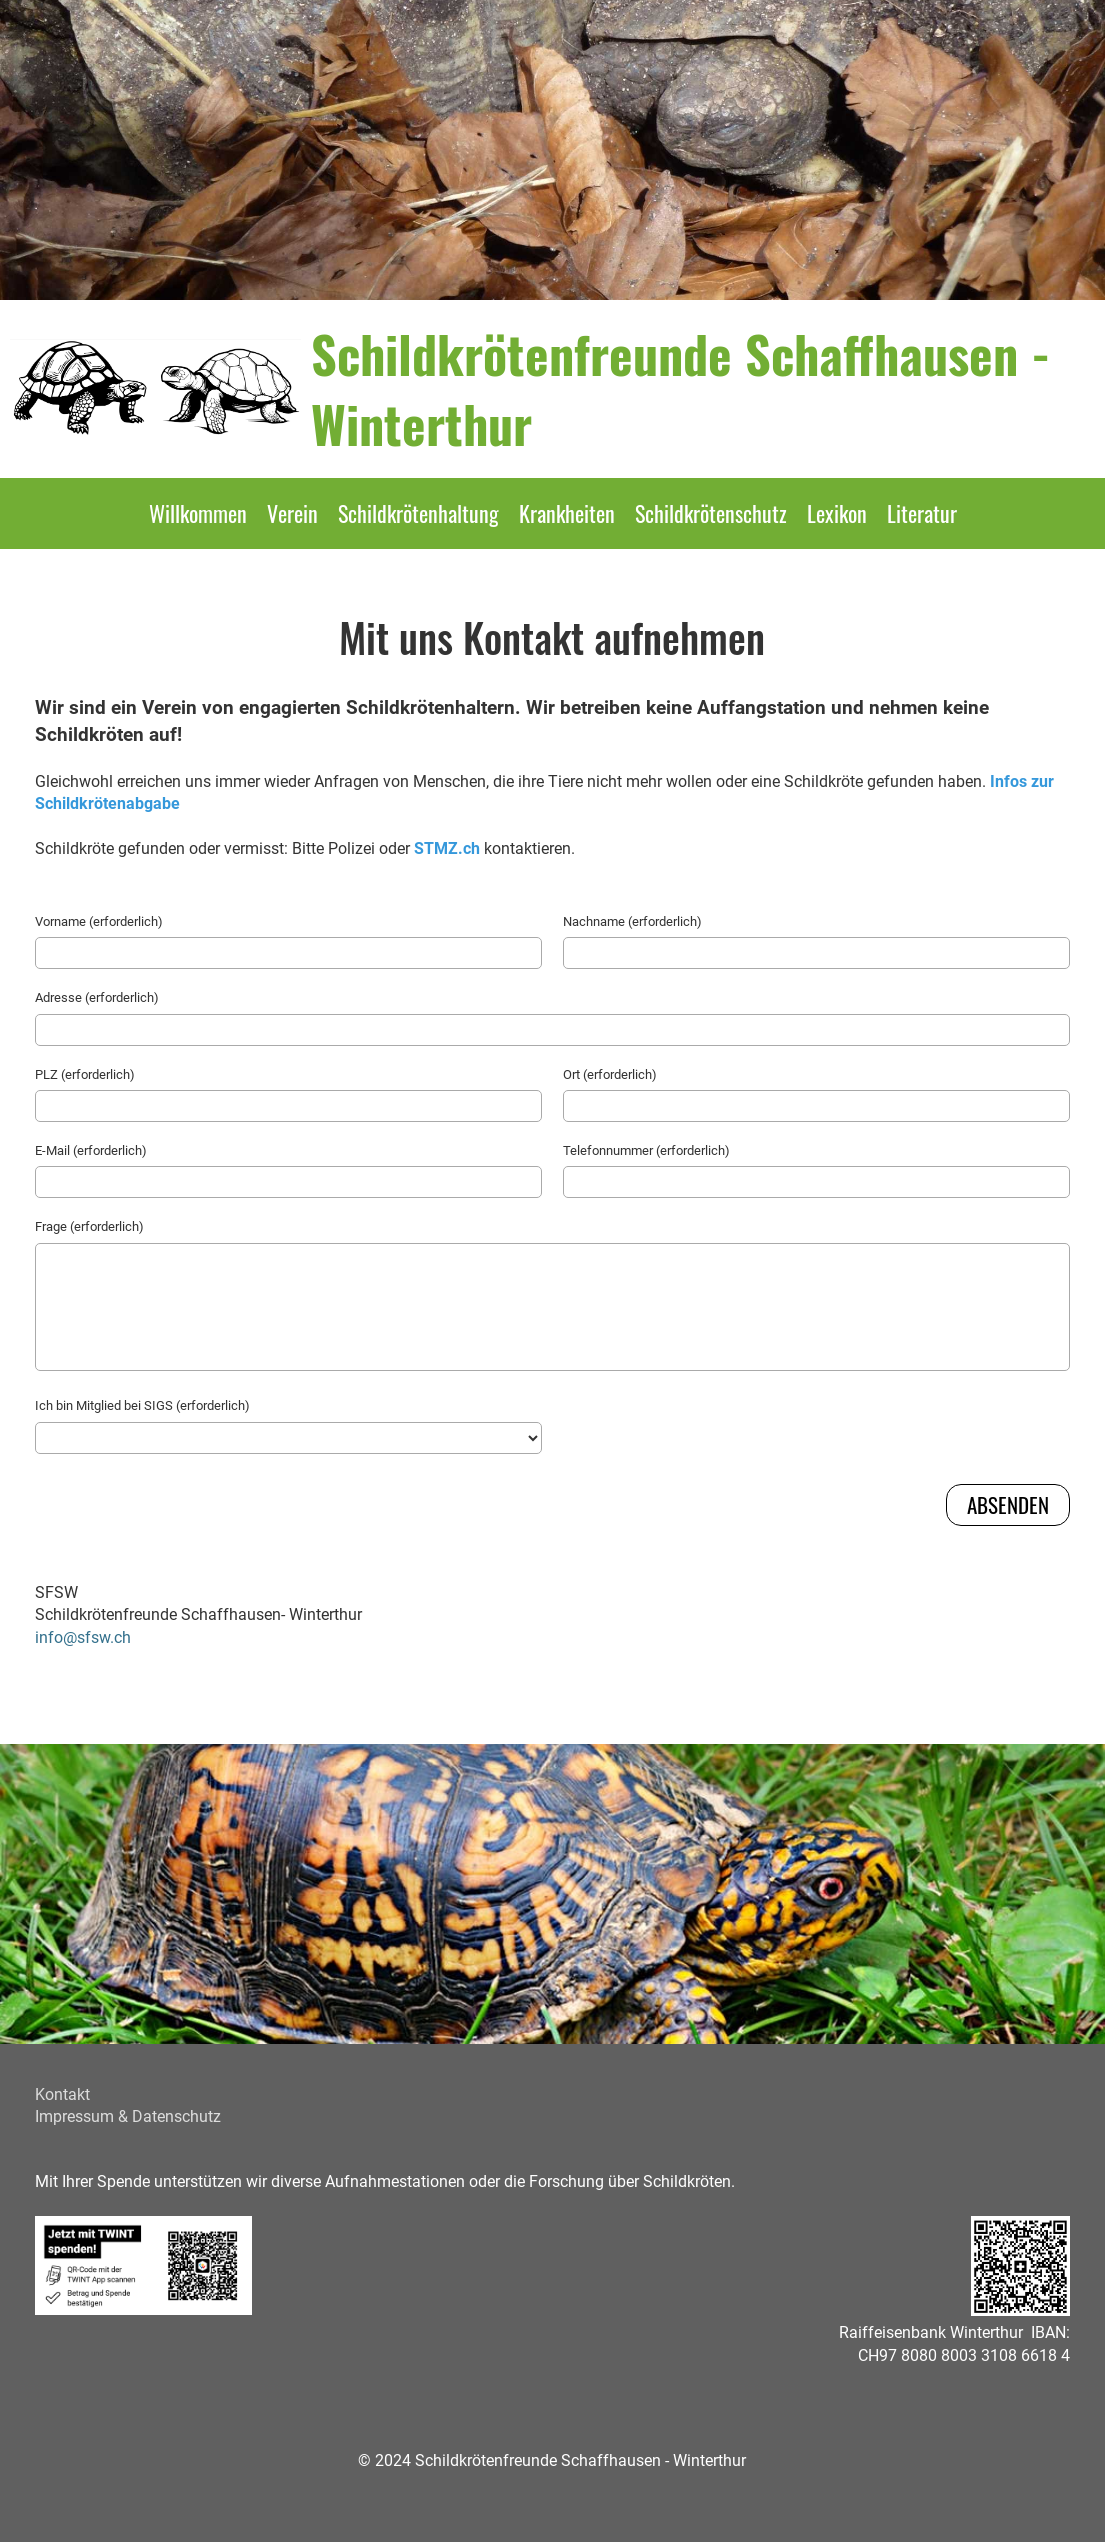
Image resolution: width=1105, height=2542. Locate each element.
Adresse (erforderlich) (97, 997)
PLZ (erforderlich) (85, 1074)
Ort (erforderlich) (610, 1074)
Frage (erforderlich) (89, 1226)
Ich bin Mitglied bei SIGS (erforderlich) (142, 1405)
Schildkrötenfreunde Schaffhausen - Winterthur (680, 388)
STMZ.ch (447, 848)
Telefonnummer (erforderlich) (646, 1150)
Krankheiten (567, 513)
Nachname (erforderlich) (632, 921)
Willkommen (198, 513)
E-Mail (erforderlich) (91, 1150)
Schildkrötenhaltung (418, 513)
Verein (292, 513)
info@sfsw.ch (83, 1637)
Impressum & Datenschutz (128, 2116)
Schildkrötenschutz (711, 513)
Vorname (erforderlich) (99, 921)
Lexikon (837, 513)
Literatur (922, 513)
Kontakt (62, 2094)
